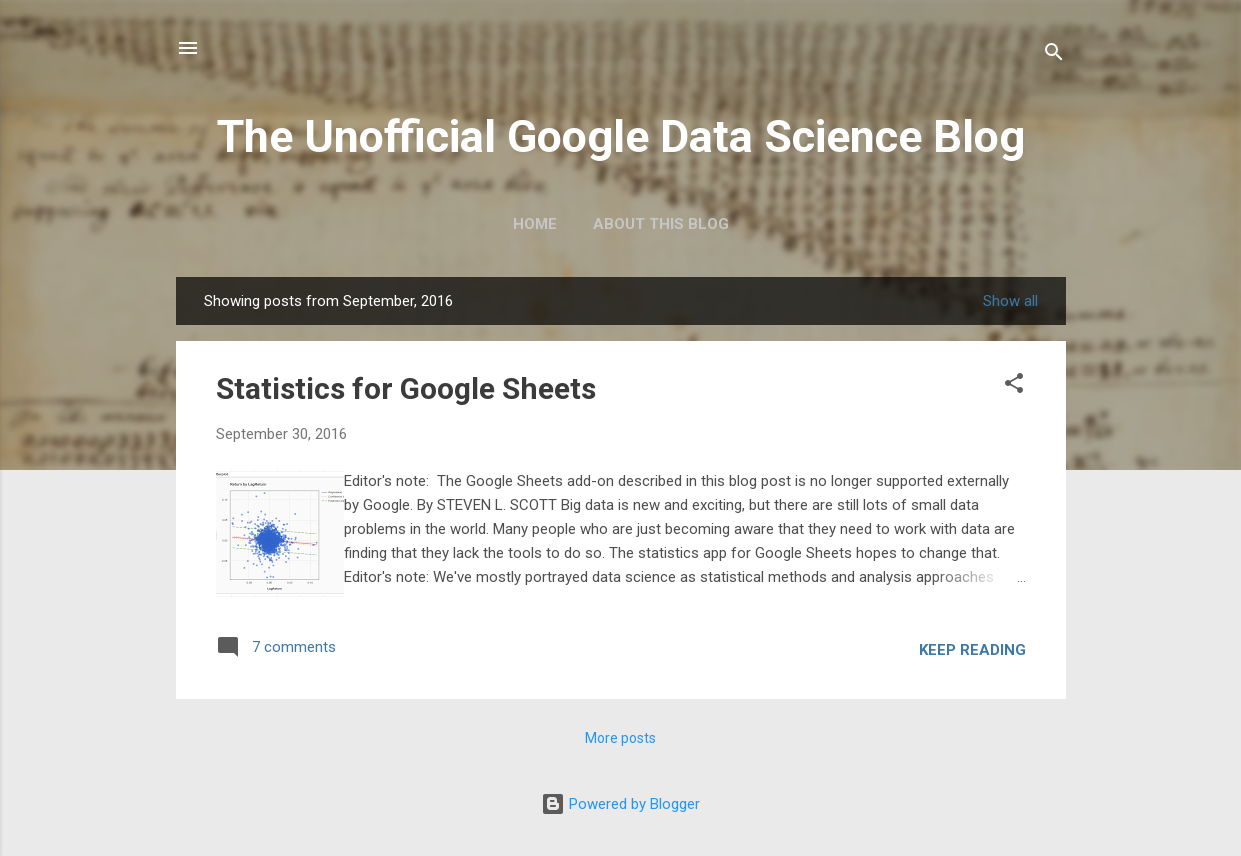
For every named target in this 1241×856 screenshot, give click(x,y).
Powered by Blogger (620, 804)
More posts (620, 738)
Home (535, 224)
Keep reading (972, 650)
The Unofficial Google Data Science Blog (621, 136)
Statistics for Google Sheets (406, 388)
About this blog (661, 224)
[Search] (1054, 54)
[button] (1014, 385)
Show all (1010, 301)
